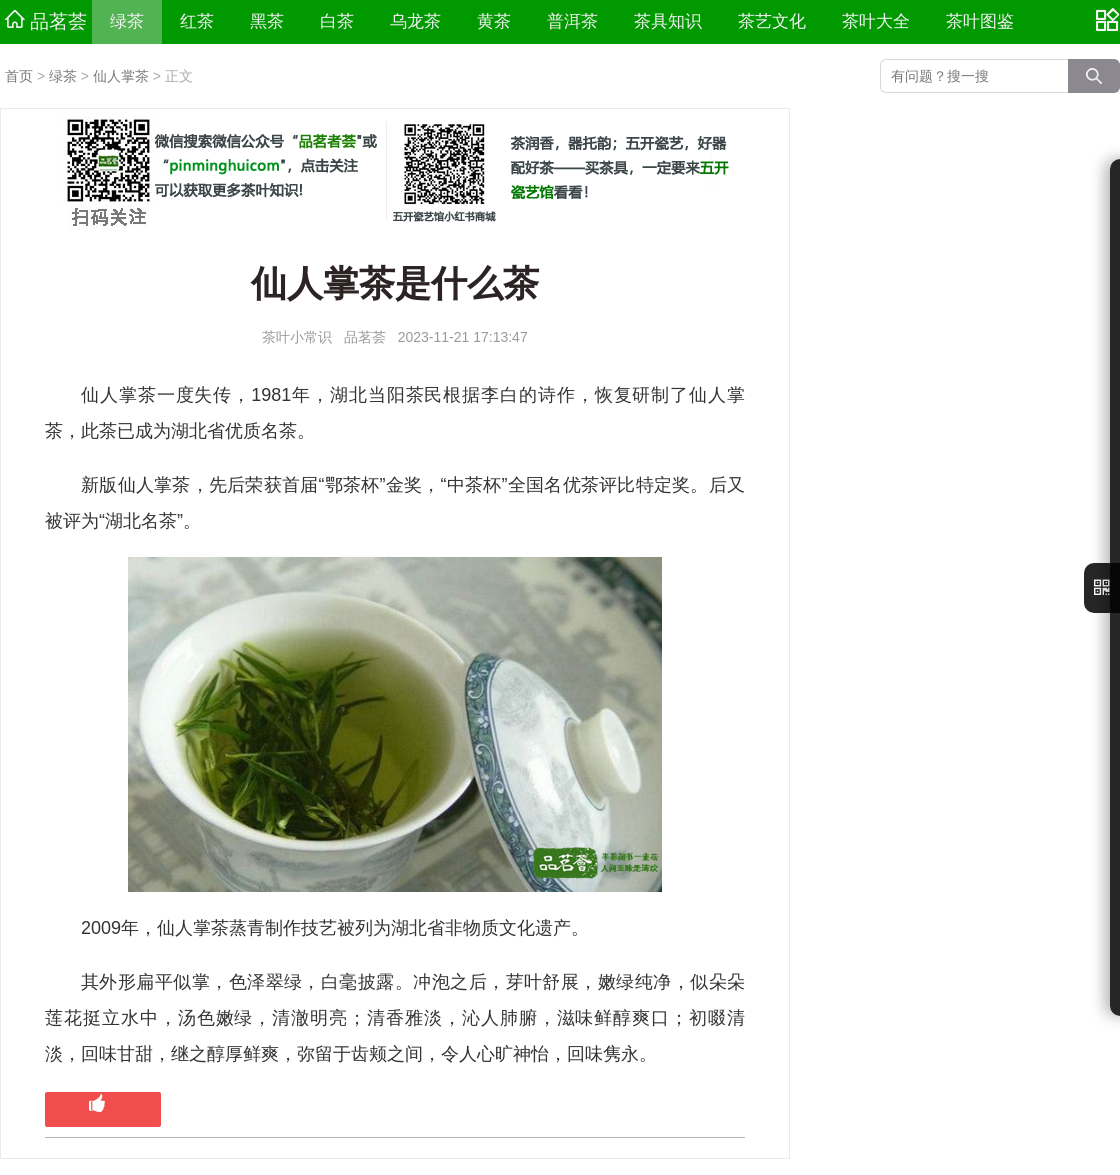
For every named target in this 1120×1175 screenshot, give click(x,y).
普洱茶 (572, 21)
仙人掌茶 (121, 76)
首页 (19, 76)
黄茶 (494, 21)
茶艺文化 (772, 21)
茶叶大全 (876, 21)
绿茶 (127, 21)
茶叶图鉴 (980, 21)
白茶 (337, 21)
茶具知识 (668, 21)
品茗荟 (46, 21)
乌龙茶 (415, 21)
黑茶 (267, 21)
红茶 (197, 21)
